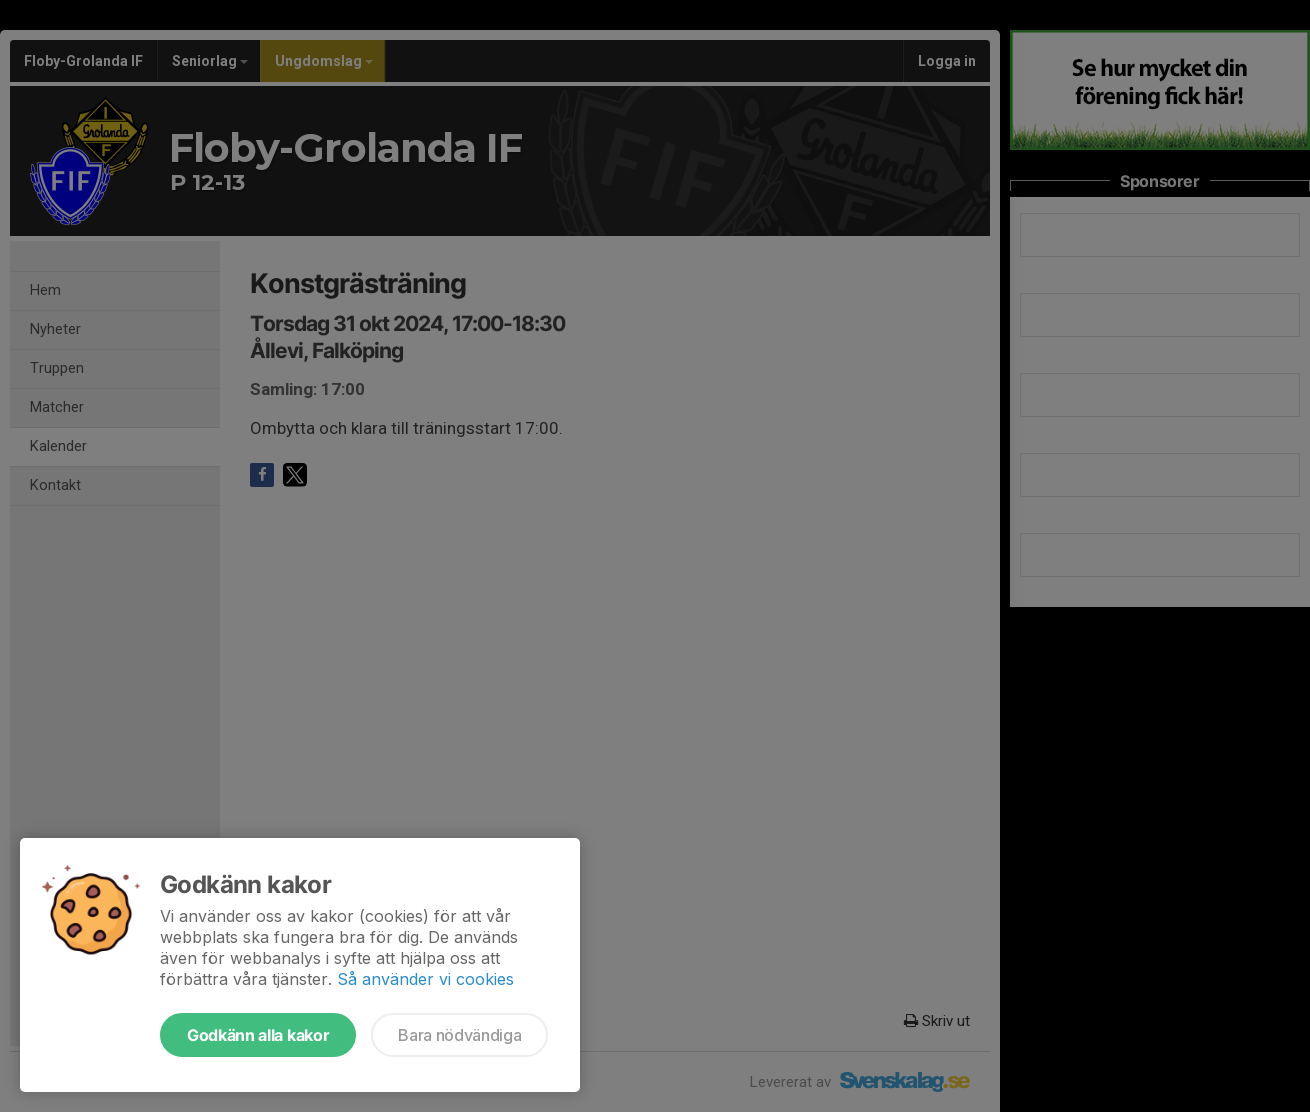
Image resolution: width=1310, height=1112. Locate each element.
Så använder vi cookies (425, 979)
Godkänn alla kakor (258, 1035)
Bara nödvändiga (459, 1035)
